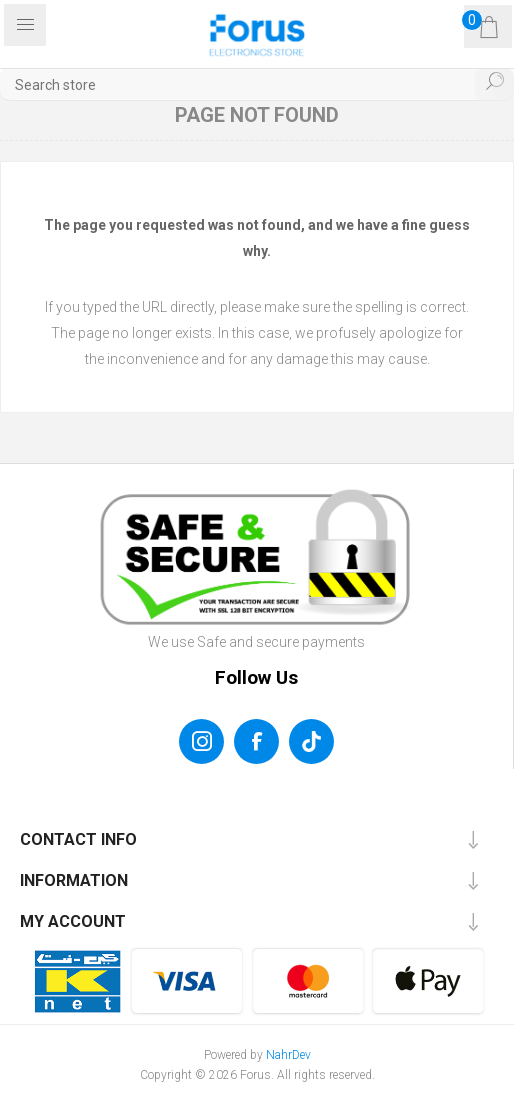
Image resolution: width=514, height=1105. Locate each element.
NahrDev (288, 1055)
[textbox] (257, 84)
